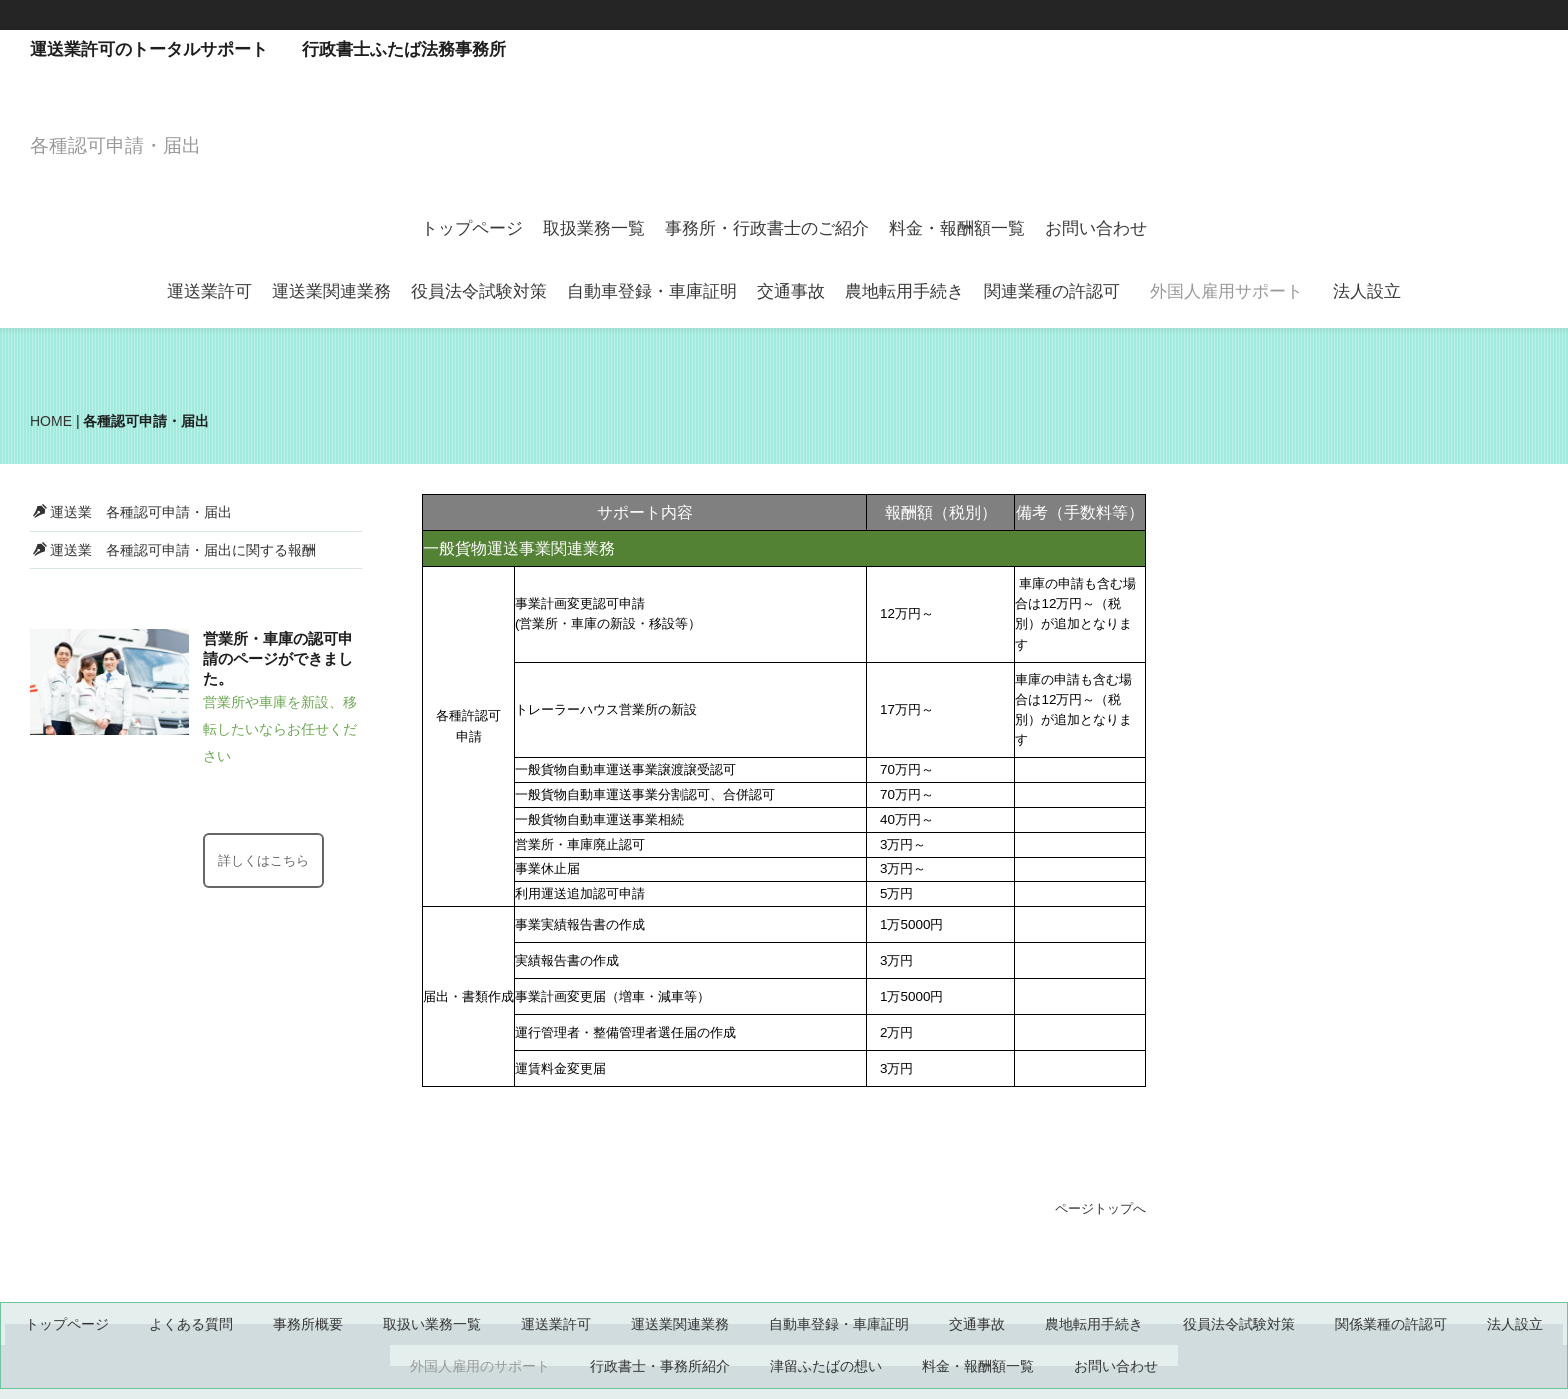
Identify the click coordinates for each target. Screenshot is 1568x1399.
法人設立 (1367, 291)
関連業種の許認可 (1052, 291)
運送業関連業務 (331, 291)
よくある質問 (191, 1324)
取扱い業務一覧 (432, 1324)
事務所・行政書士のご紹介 (767, 228)
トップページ (472, 228)
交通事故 (791, 291)
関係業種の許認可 (1391, 1324)
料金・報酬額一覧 (957, 228)
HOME (51, 421)
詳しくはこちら (263, 860)
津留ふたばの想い (826, 1366)
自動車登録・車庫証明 (652, 291)
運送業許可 (209, 291)
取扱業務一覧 (594, 228)
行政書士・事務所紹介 (660, 1366)
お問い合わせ (1096, 228)
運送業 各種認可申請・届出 (132, 512)
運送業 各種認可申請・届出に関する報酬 (174, 550)
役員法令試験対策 (479, 291)
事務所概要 (308, 1324)
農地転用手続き (904, 291)
